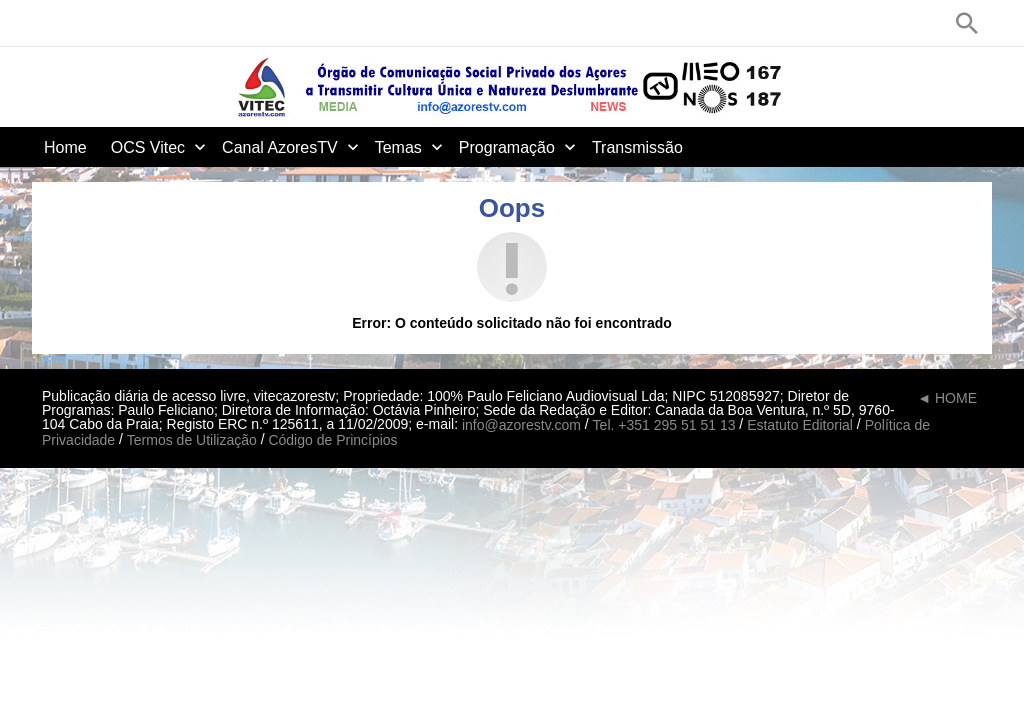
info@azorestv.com (521, 425)
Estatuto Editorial (800, 425)
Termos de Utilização (192, 441)
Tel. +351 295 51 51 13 (664, 425)
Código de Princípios (332, 441)
